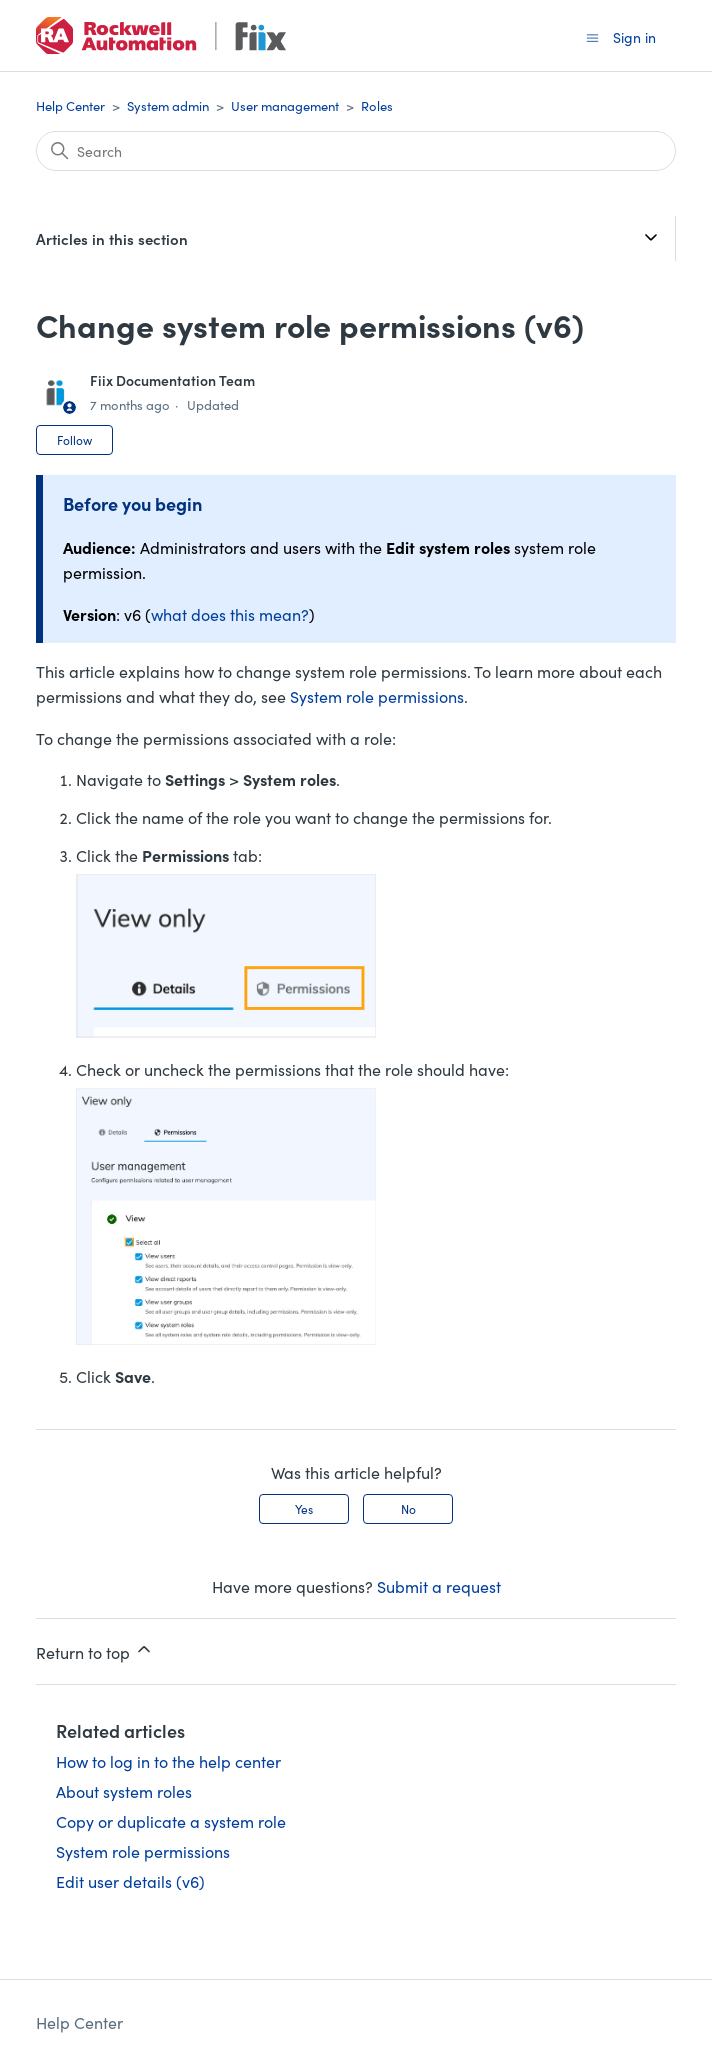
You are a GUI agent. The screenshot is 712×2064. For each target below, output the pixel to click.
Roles (377, 105)
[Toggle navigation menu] (592, 36)
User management (285, 105)
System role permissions (377, 696)
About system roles (124, 1791)
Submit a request (439, 1586)
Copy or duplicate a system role (171, 1821)
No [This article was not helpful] (408, 1508)
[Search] (356, 151)
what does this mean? (230, 614)
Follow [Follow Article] (74, 439)
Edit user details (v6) (130, 1881)
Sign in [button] (634, 37)
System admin (168, 105)
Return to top (95, 1651)
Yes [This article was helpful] (304, 1508)
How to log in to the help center (168, 1761)
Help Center (70, 105)
